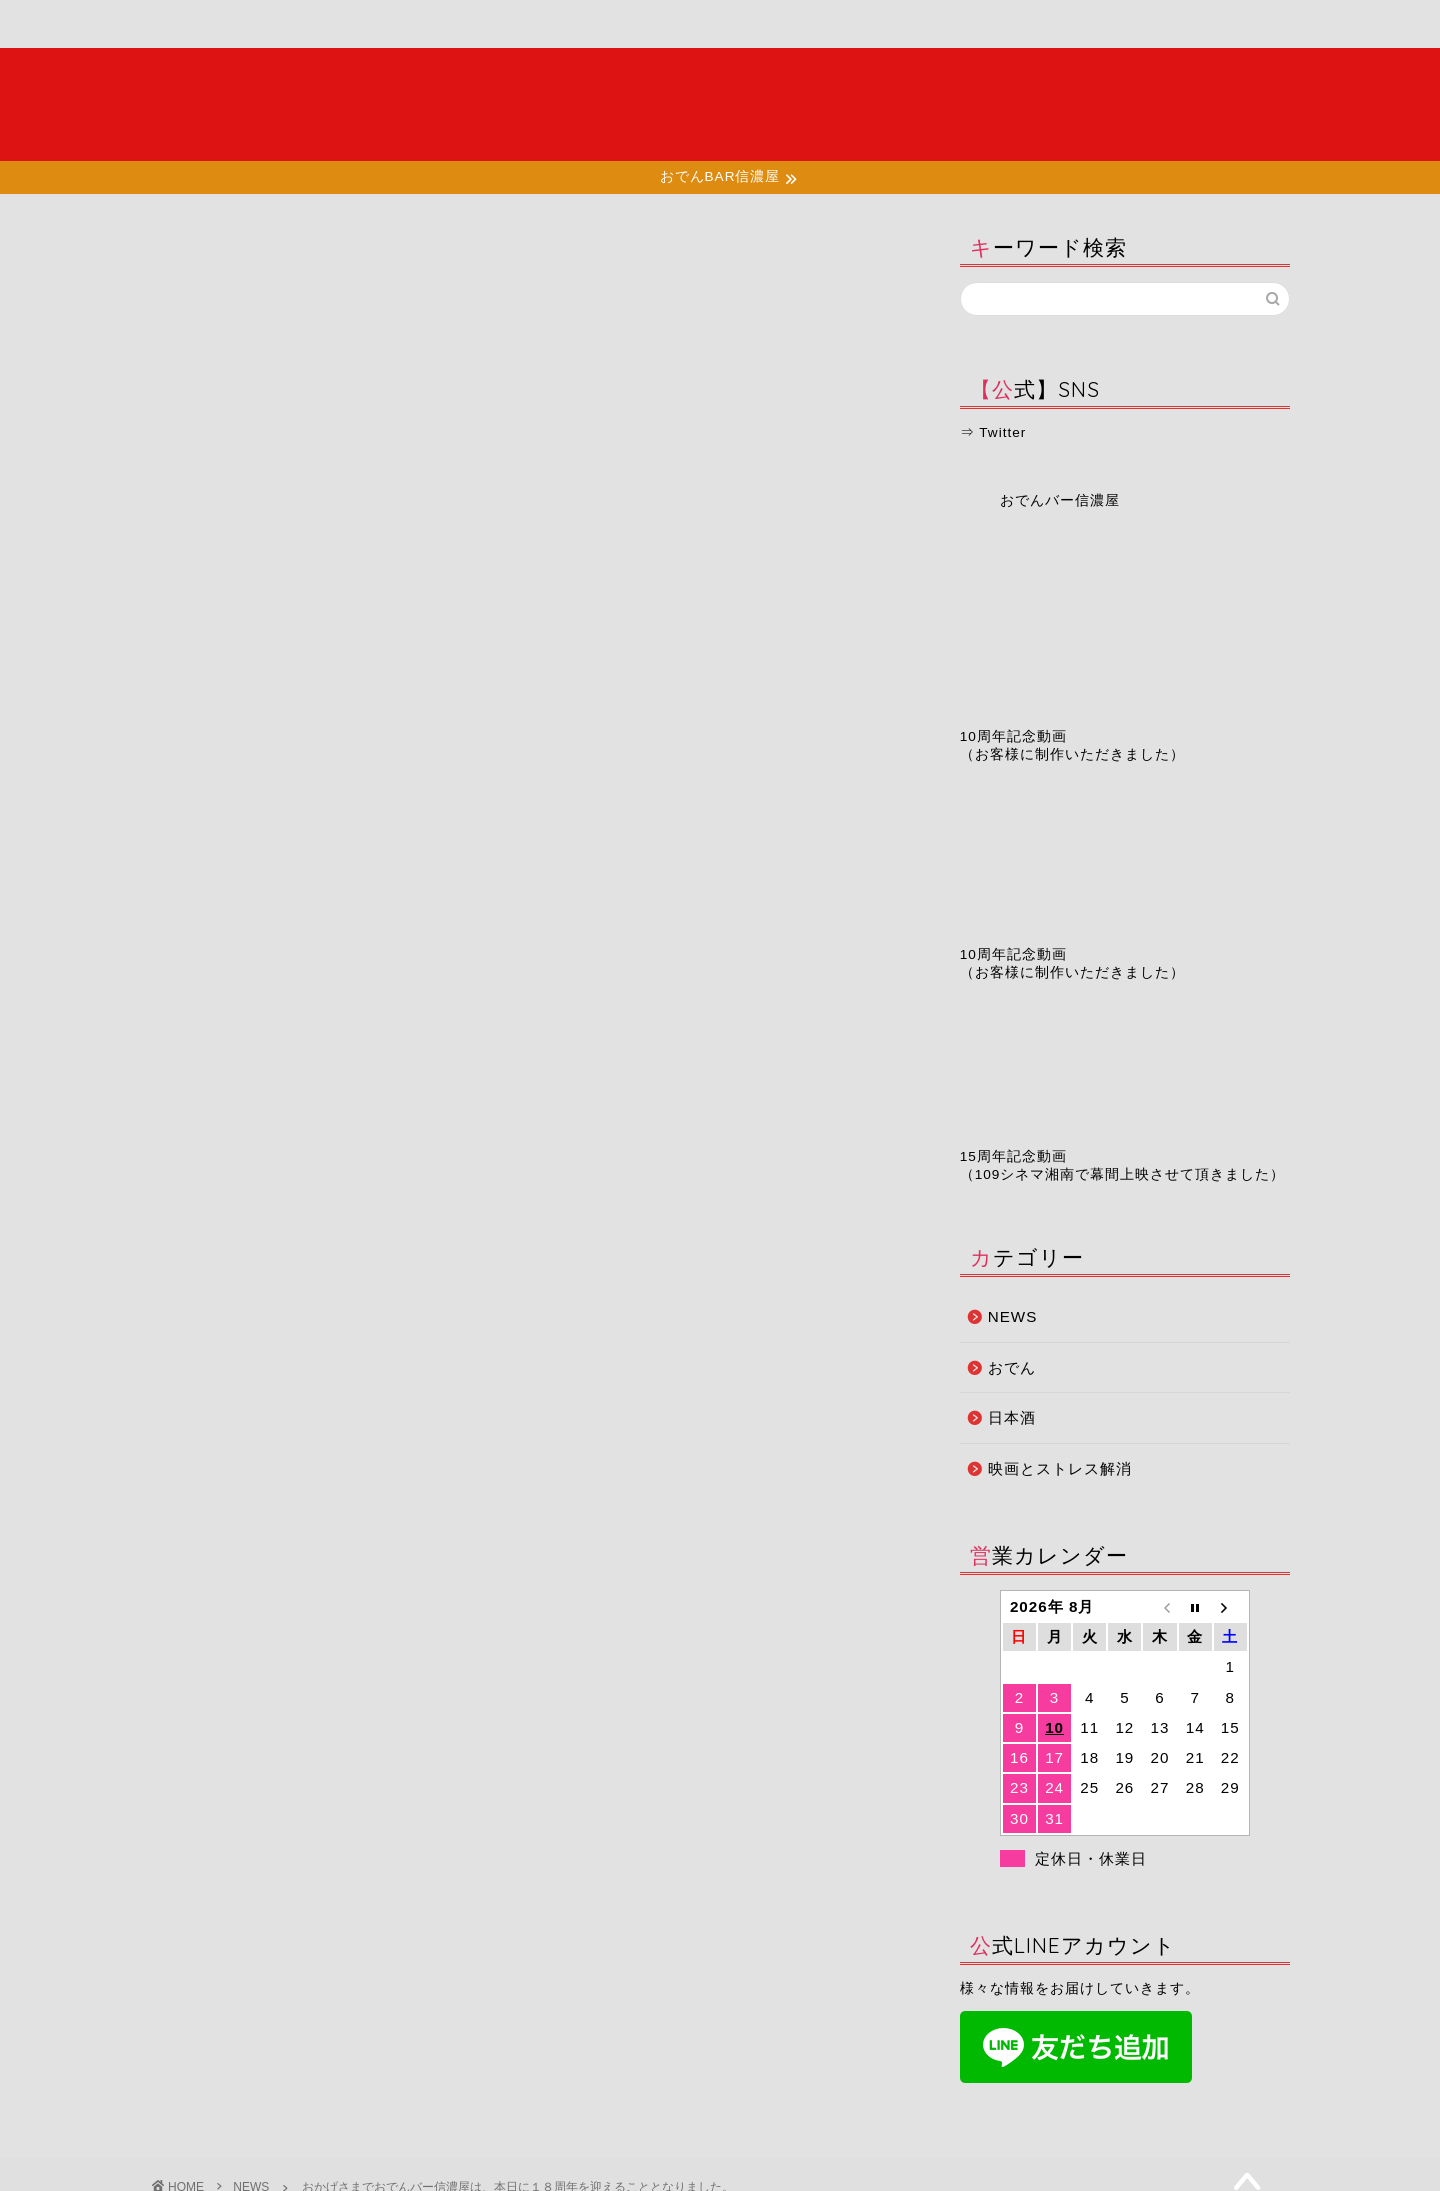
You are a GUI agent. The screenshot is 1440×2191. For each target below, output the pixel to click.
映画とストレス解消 (1060, 1468)
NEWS (177, 252)
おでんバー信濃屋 (1060, 500)
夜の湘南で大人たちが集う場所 (720, 104)
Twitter (1002, 432)
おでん (1012, 1367)
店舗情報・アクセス (555, 32)
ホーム (230, 24)
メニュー (392, 24)
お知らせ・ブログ (722, 24)
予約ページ (885, 24)
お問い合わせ (1046, 24)
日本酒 (1012, 1417)
